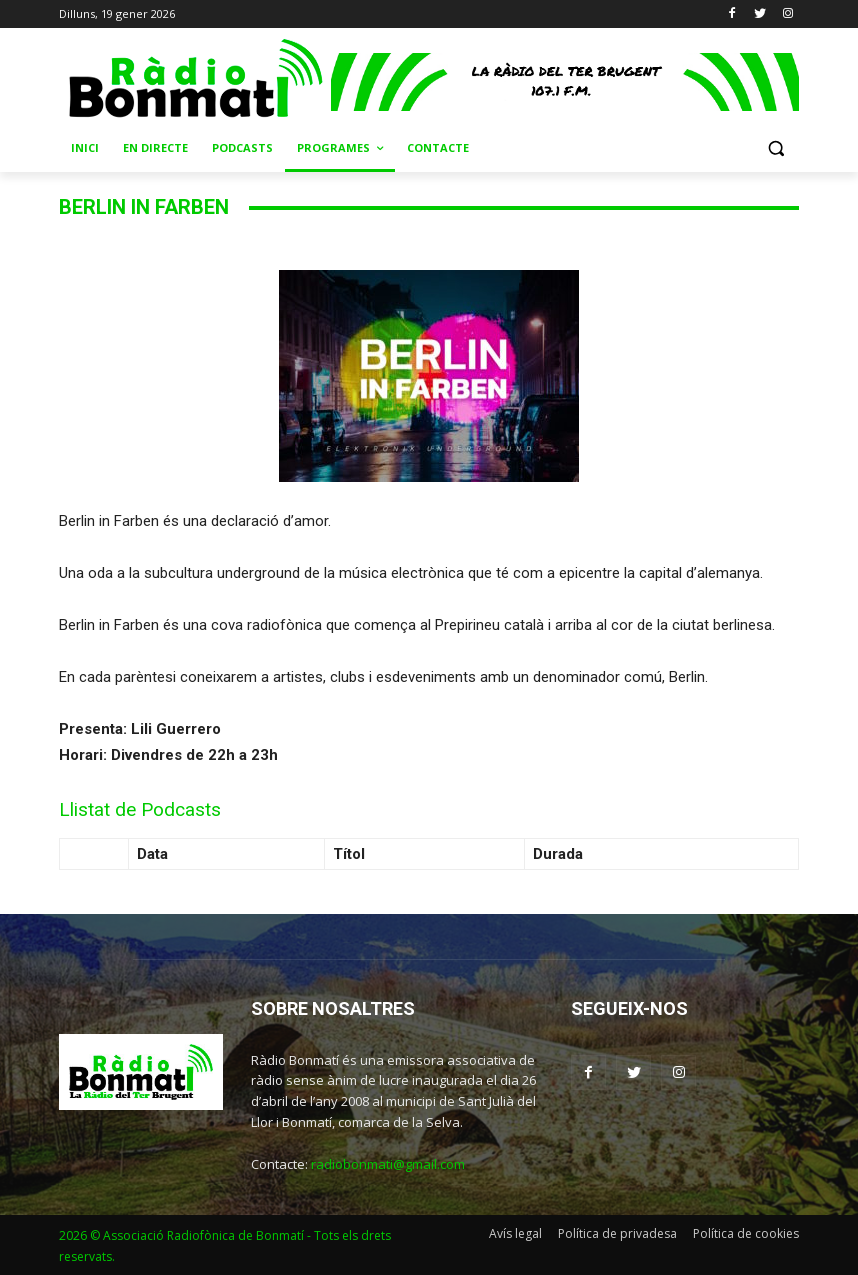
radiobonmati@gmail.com (388, 1164)
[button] (775, 148)
